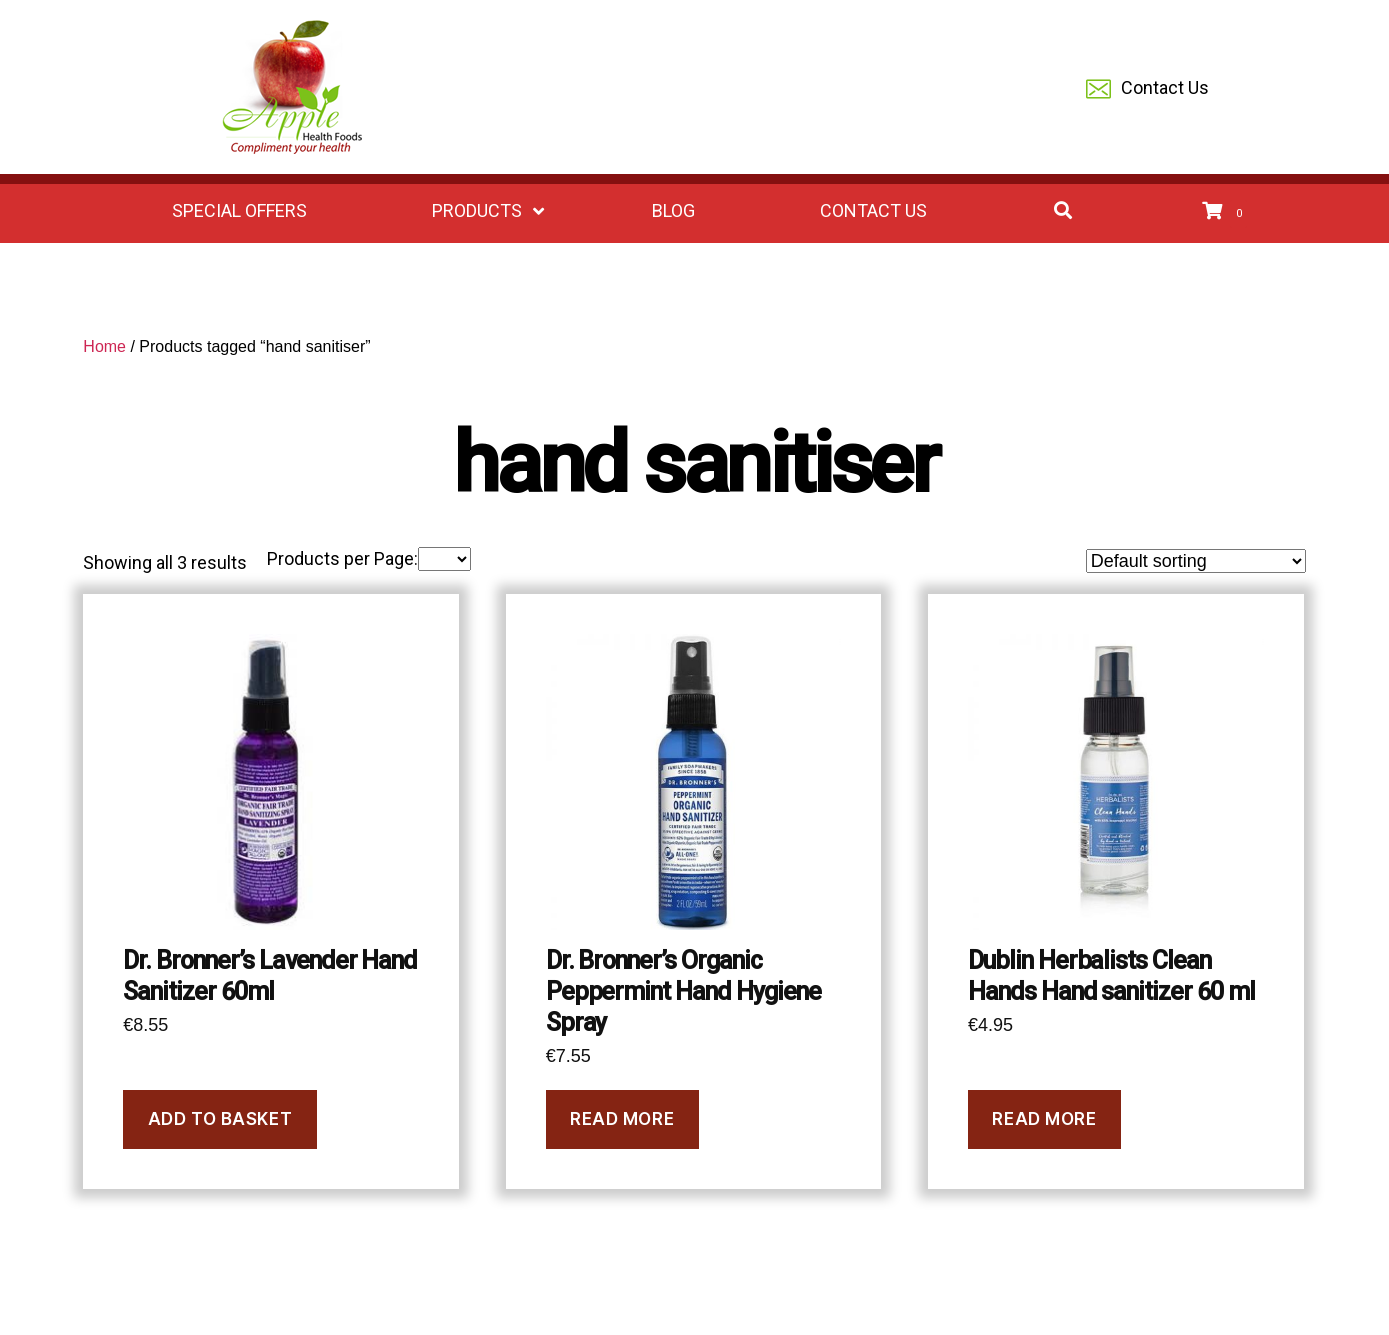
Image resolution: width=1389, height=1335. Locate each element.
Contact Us (1147, 89)
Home (104, 346)
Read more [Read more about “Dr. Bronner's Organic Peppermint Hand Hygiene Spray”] (622, 1119)
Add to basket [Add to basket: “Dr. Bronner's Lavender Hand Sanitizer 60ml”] (220, 1119)
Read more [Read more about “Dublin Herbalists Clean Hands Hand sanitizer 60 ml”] (1044, 1119)
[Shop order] (1196, 561)
